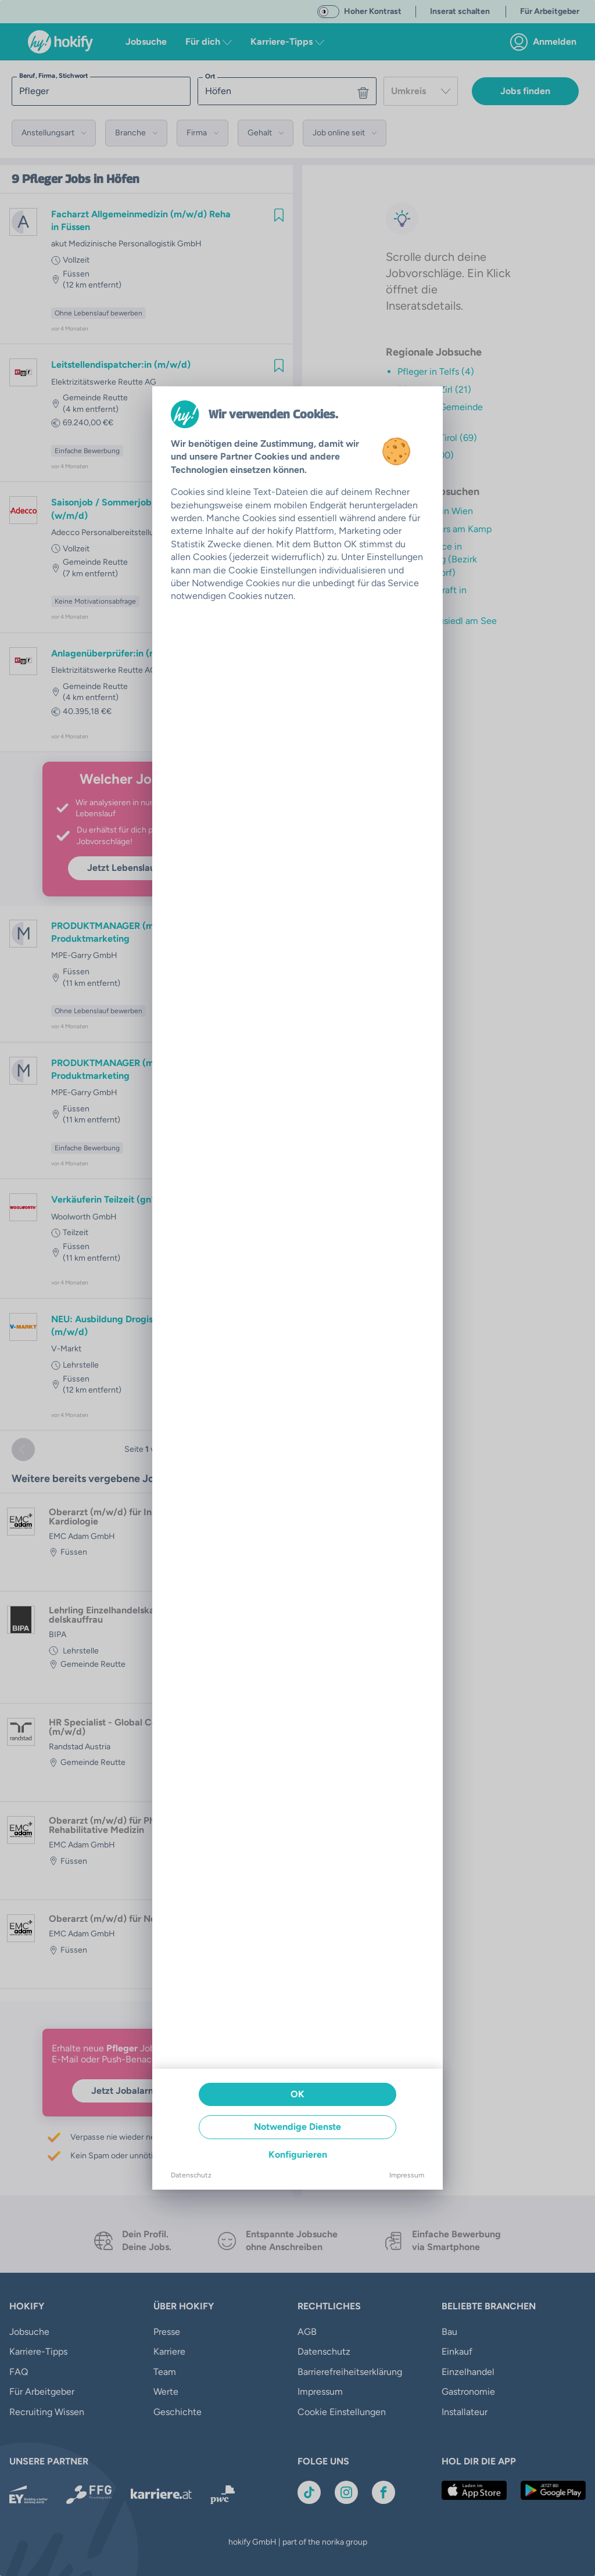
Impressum (406, 2175)
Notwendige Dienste (297, 2126)
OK (297, 2094)
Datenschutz (191, 2175)
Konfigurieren (297, 2154)
